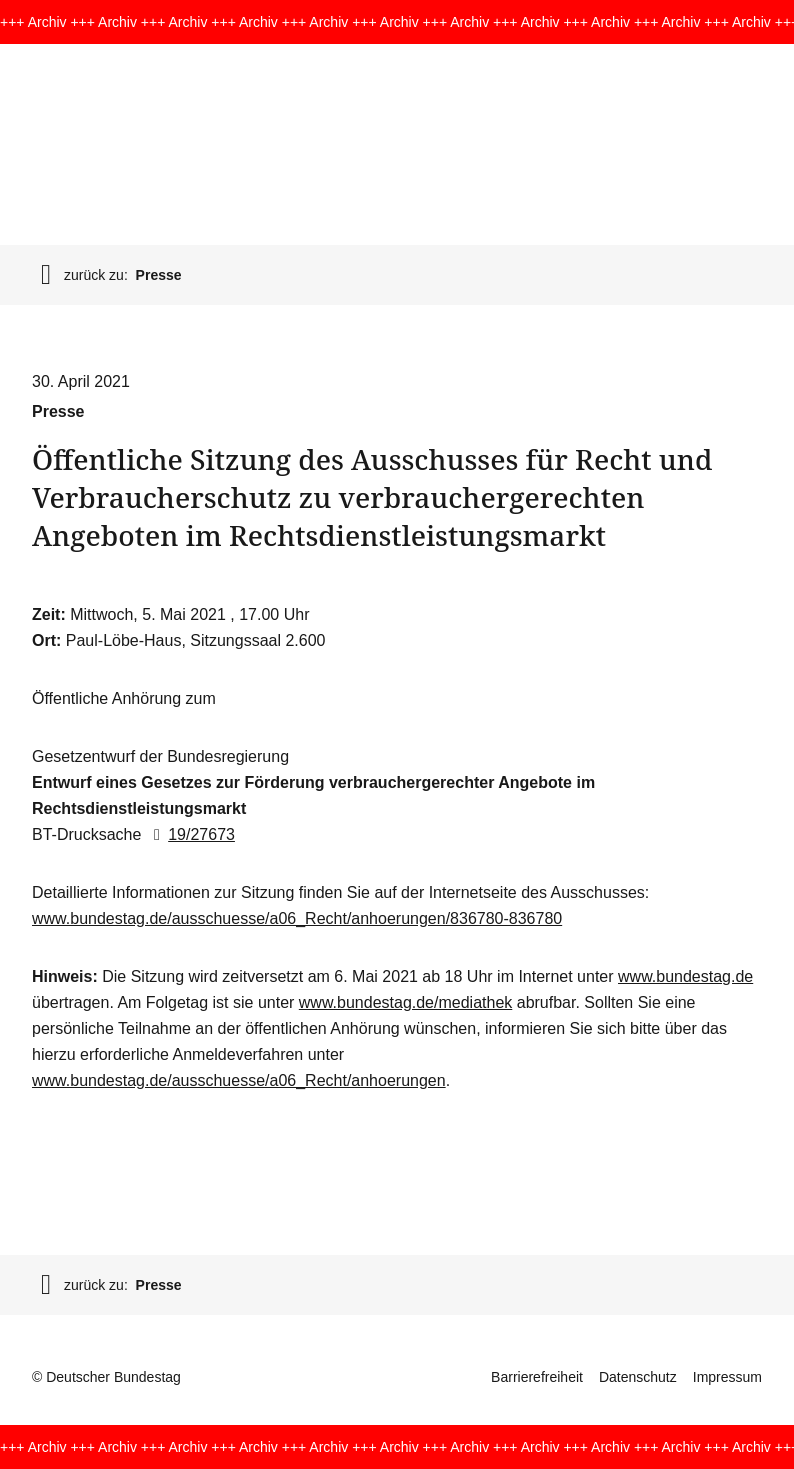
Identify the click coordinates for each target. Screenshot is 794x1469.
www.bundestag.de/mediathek (405, 1002)
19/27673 (190, 834)
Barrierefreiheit (537, 1377)
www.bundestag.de (685, 976)
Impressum (727, 1377)
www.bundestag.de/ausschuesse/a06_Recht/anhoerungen (239, 1080)
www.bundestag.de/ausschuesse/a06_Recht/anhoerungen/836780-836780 (297, 918)
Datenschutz (638, 1377)
